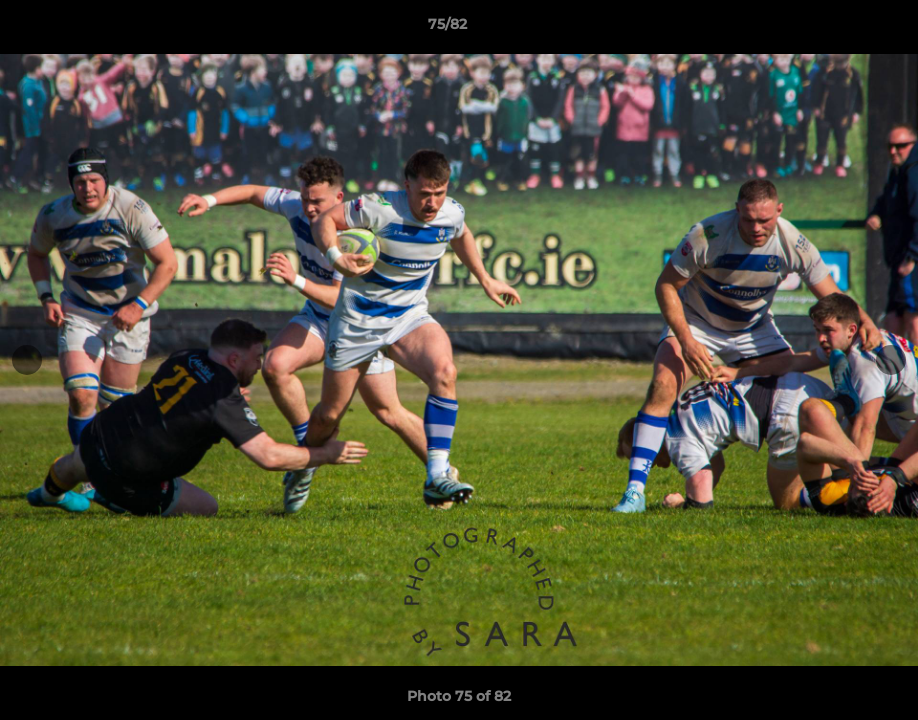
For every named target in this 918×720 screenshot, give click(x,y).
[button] (834, 29)
